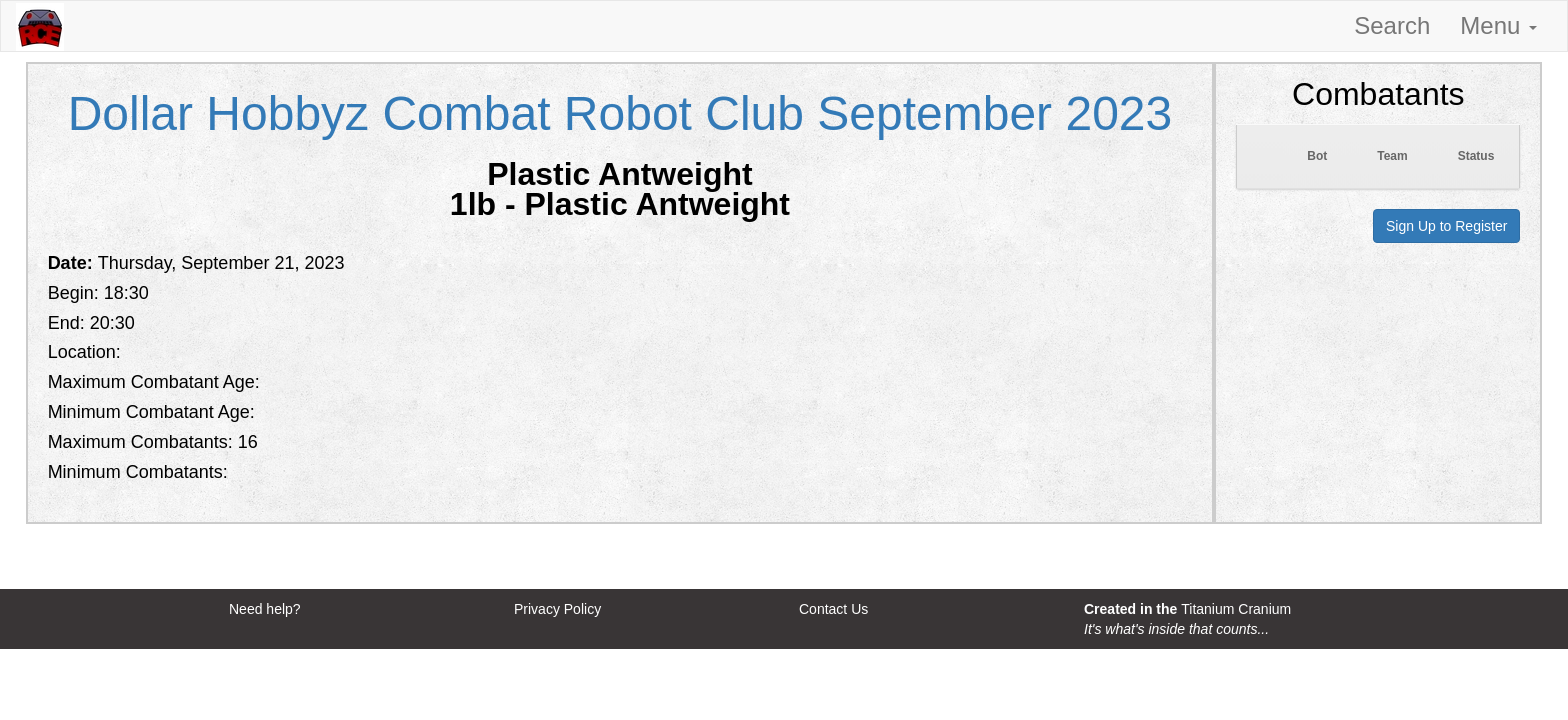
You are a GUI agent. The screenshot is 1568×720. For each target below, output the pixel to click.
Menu (1498, 25)
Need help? (265, 609)
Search (1392, 25)
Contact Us (833, 609)
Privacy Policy (557, 609)
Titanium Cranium (1236, 609)
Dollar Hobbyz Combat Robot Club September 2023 (620, 113)
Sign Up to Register (1446, 226)
